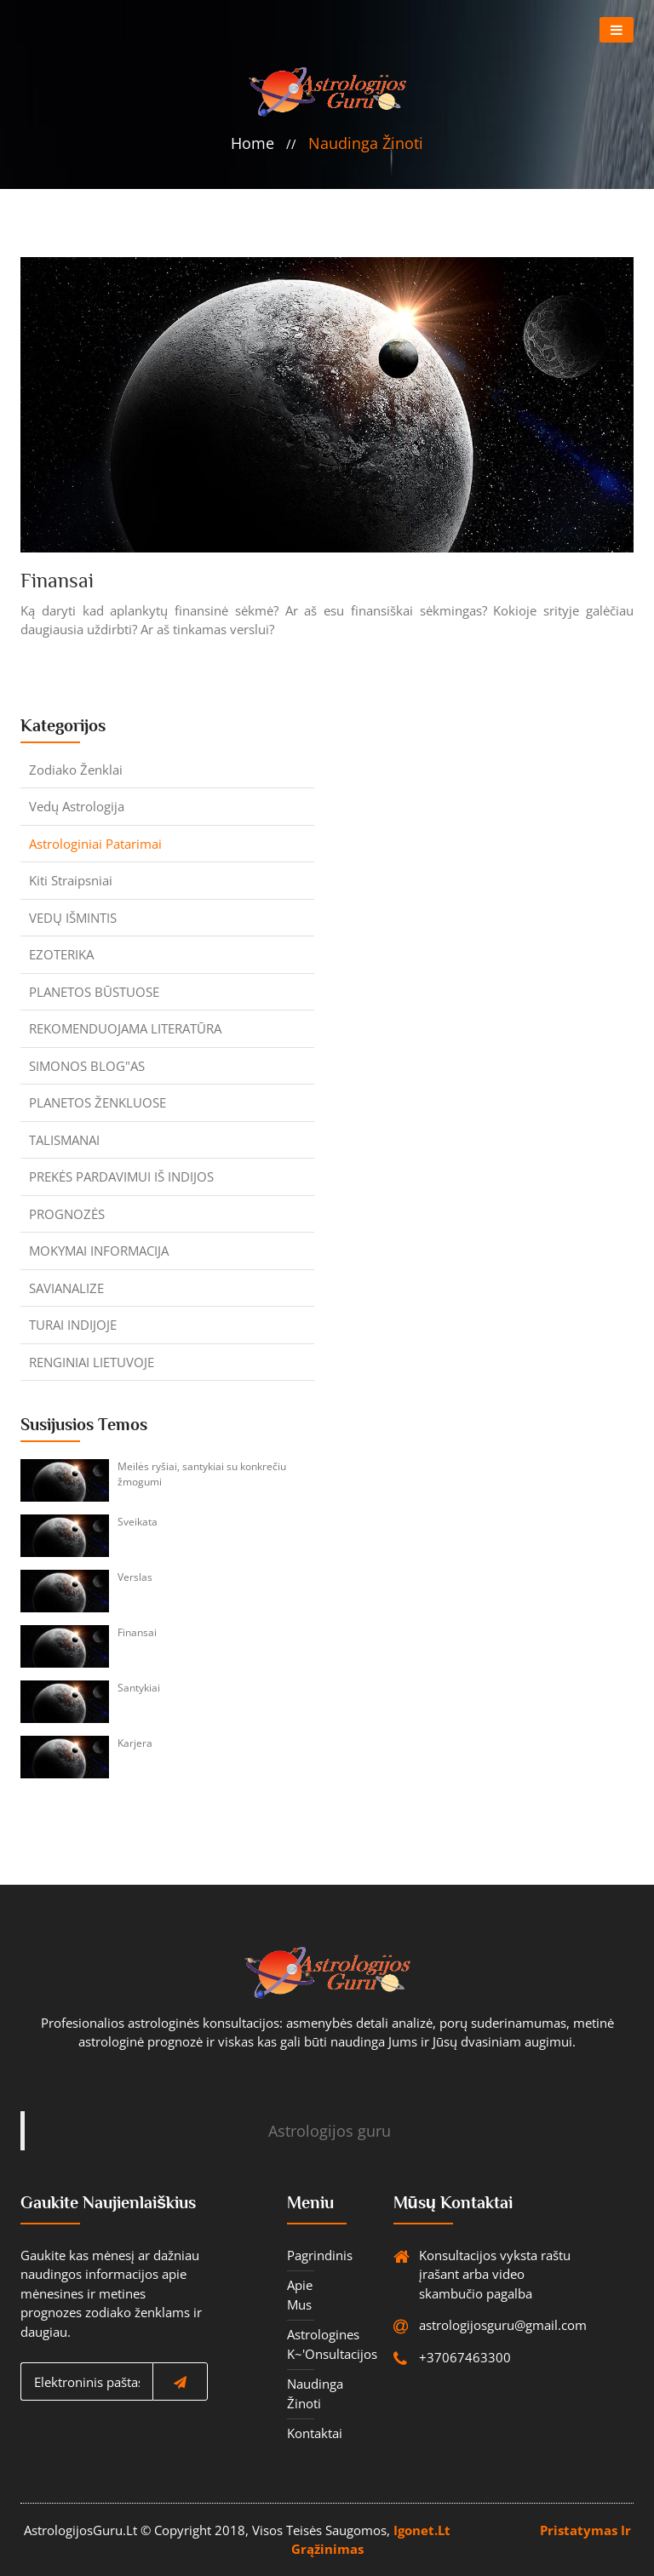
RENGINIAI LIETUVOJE (91, 1362)
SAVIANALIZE (66, 1288)
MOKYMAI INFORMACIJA (99, 1250)
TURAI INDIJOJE (73, 1324)
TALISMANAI (64, 1139)
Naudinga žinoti (365, 143)
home (252, 143)
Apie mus (300, 2294)
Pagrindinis (301, 2255)
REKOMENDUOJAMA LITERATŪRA (125, 1028)
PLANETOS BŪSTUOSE (94, 991)
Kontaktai (301, 2432)
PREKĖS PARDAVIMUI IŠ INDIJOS (121, 1176)
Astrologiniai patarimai (95, 843)
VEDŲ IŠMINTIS (73, 917)
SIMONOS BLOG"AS (87, 1065)
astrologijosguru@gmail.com (462, 2324)
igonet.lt (421, 2530)
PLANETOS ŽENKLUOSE (97, 1102)
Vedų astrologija (76, 806)
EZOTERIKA (61, 954)
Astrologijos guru (329, 2131)
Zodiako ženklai (76, 769)
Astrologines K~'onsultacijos (301, 2344)
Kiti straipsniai (70, 880)
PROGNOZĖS (67, 1213)
